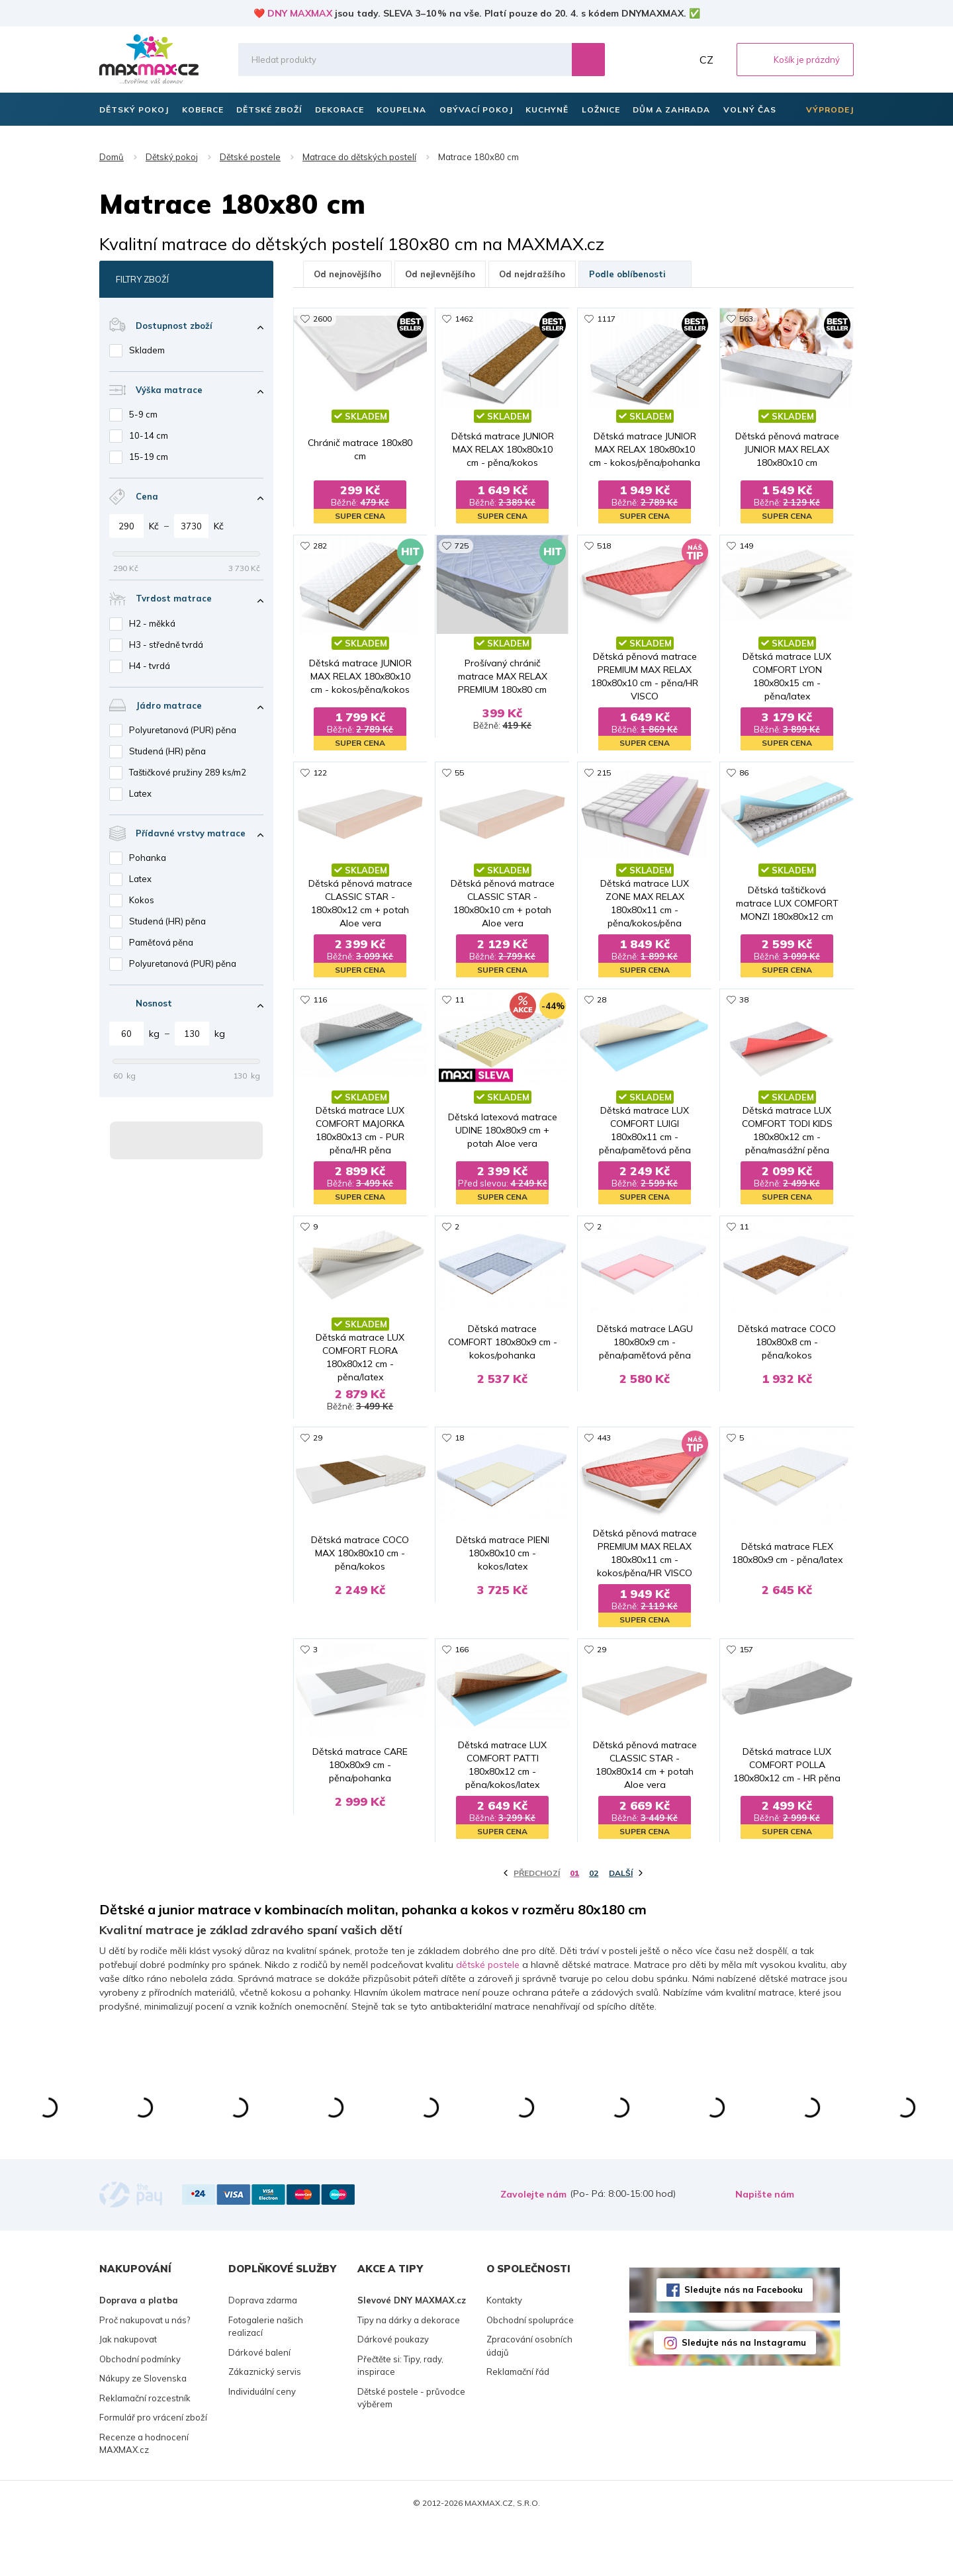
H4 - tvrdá (149, 665)
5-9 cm (143, 414)
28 (601, 1001)
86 (744, 774)
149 (746, 546)
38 (744, 1001)
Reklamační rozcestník (145, 2448)
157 (746, 1684)
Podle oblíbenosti (635, 274)
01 (574, 1924)
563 (746, 319)
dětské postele (488, 2015)
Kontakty (504, 2351)
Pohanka (147, 857)
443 (604, 1457)
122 (320, 774)
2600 (322, 319)
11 (459, 1001)
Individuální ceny (262, 2441)
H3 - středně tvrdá (166, 644)
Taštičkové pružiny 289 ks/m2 (187, 772)
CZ (706, 59)
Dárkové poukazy (393, 2390)
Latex (140, 793)
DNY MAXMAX (299, 13)
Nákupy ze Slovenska (143, 2429)
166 (462, 1684)
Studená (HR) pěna (167, 751)
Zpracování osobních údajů (529, 2397)
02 (593, 1924)
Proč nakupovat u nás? (144, 2370)
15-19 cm (148, 456)
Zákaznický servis (264, 2422)
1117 (606, 319)
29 (317, 1457)
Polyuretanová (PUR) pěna (182, 730)
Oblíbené (649, 59)
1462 (464, 319)
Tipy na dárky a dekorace (408, 2370)
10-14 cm (148, 435)
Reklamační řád (517, 2422)
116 (320, 1001)
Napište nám (764, 2245)
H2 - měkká (152, 623)
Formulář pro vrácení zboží (153, 2468)
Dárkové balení (259, 2402)
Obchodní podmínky (140, 2409)
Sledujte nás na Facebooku (743, 2340)
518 (604, 546)
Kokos (141, 900)
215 (604, 774)
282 (320, 546)
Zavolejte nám (533, 2245)
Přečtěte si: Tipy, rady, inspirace (400, 2416)
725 (462, 546)
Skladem (147, 350)
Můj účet (678, 59)
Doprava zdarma (262, 2351)
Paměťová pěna (161, 942)
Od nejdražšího (532, 274)
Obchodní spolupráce (530, 2370)
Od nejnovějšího (347, 274)
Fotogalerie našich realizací (265, 2377)
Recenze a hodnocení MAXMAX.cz (144, 2494)
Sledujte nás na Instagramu (744, 2393)
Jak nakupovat (128, 2390)
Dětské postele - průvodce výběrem (411, 2448)
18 (459, 1457)
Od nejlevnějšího (440, 274)
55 (459, 774)
